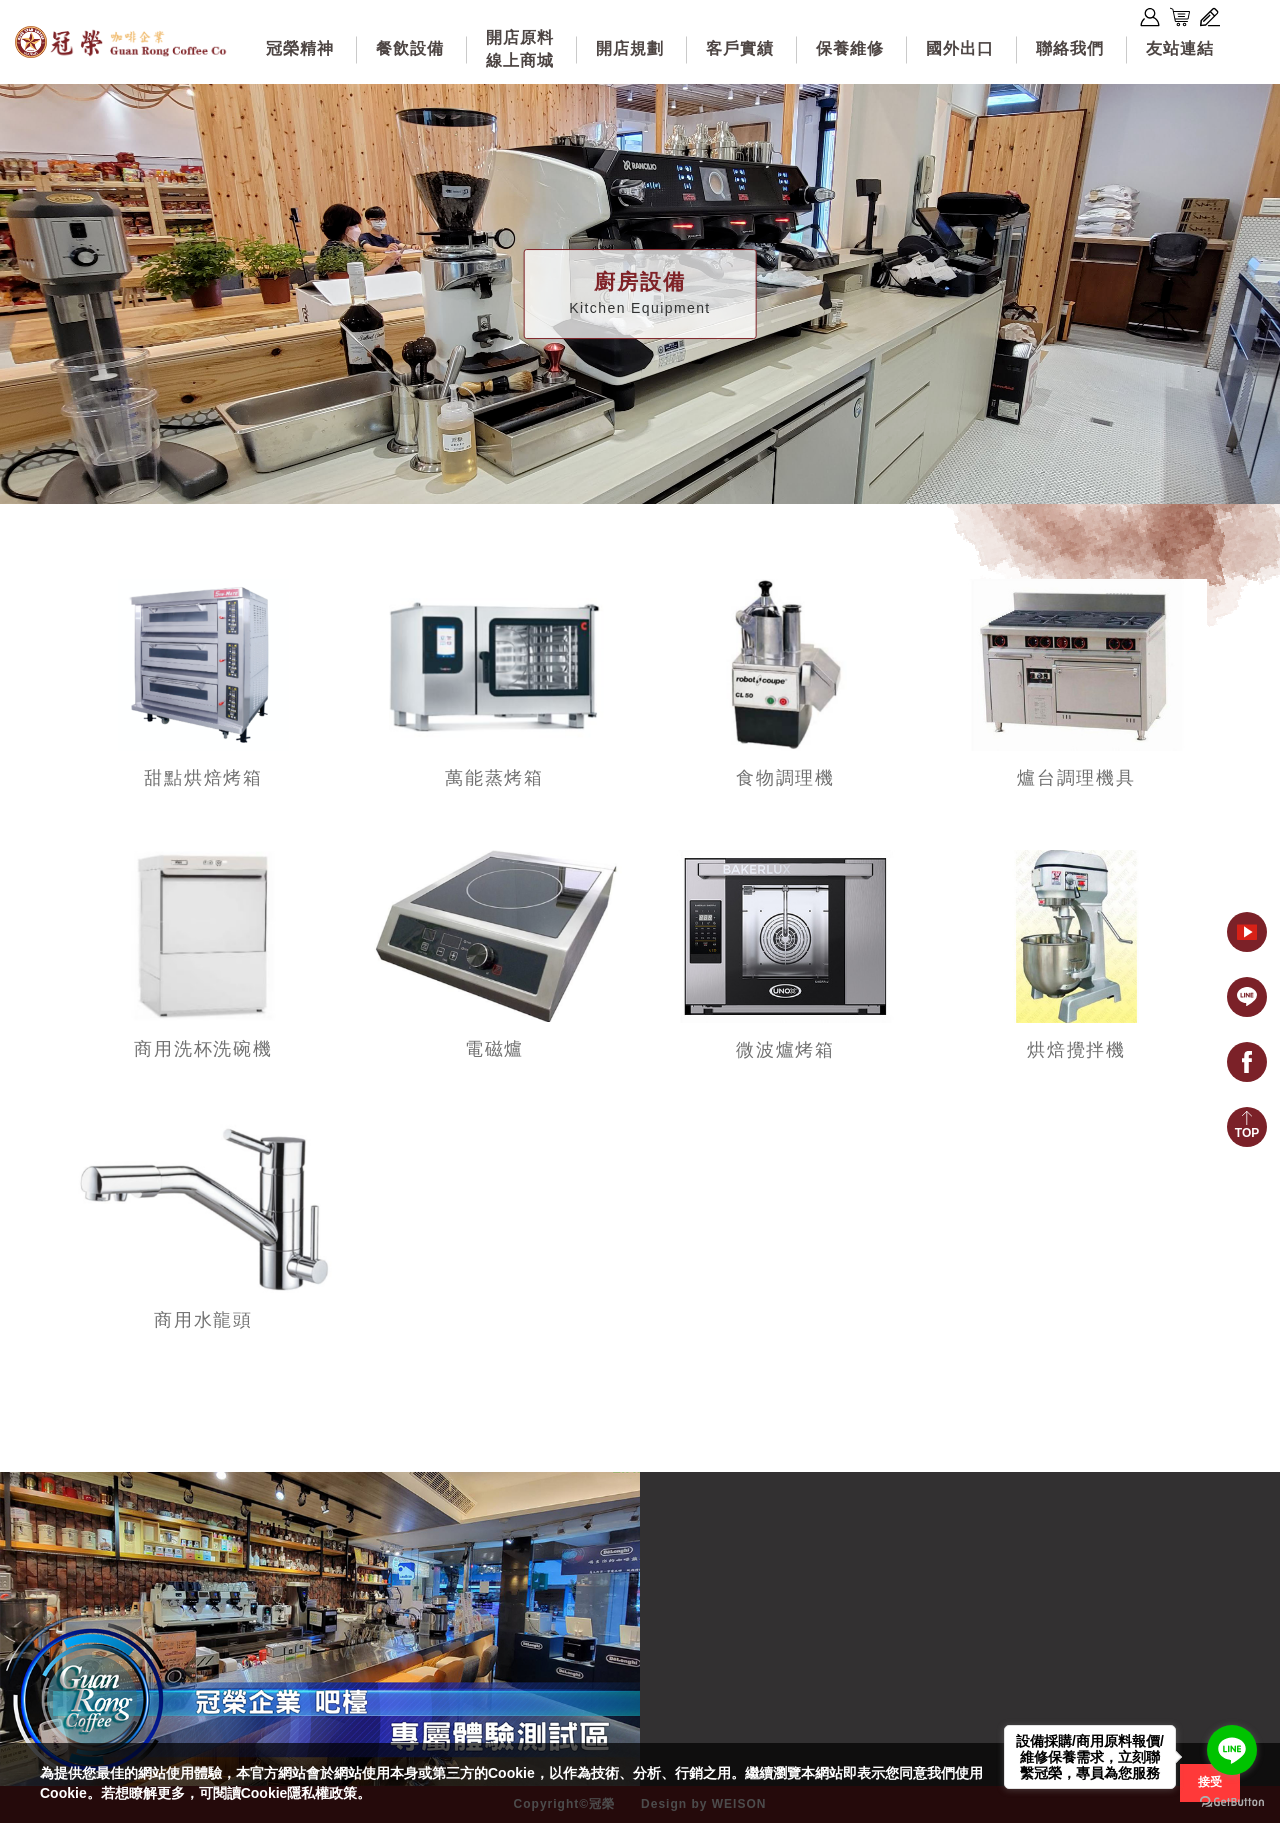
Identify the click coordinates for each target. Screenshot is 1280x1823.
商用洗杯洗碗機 (203, 1049)
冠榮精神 (300, 48)
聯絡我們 (1070, 48)
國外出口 (960, 48)
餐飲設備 (410, 48)
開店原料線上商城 (520, 49)
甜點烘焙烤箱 (203, 778)
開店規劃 (630, 48)
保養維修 (850, 48)
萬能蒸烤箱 (494, 778)
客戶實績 (740, 48)
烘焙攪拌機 (1076, 1050)
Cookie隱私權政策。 (306, 1793)
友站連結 (1180, 48)
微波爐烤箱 (785, 1050)
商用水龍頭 (203, 1320)
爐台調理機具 (1076, 778)
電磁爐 (494, 1049)
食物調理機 (785, 778)
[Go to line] (1232, 1750)
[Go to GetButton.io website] (1232, 1802)
